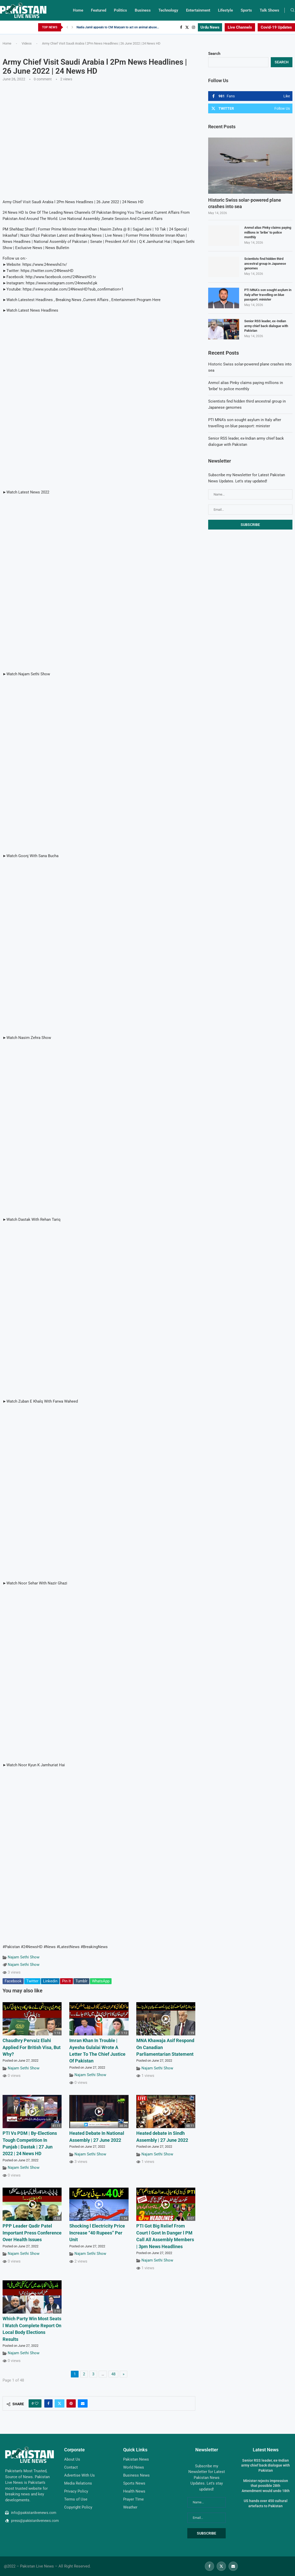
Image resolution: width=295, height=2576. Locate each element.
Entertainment (198, 10)
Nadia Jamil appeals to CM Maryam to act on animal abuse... (118, 27)
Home (78, 10)
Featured (98, 10)
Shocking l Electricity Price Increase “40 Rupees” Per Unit (97, 2232)
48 (113, 2374)
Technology (168, 10)
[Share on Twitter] (59, 2403)
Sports (246, 10)
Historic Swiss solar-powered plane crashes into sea (244, 203)
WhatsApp (100, 1981)
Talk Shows (269, 10)
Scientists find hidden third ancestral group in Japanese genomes (265, 263)
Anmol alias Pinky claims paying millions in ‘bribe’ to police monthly (267, 232)
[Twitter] (187, 27)
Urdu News (210, 27)
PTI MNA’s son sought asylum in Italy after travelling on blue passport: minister (267, 294)
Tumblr (81, 1981)
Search (214, 53)
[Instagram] (193, 27)
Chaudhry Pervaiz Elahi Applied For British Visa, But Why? (32, 2047)
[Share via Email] (83, 2403)
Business (143, 10)
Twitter (32, 1981)
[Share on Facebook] (48, 2403)
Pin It (66, 1981)
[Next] (72, 27)
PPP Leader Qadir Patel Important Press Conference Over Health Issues (32, 2232)
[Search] (292, 10)
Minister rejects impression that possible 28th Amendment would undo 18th (266, 2486)
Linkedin (50, 1981)
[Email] (233, 2566)
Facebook (13, 1981)
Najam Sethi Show (23, 1957)
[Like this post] (36, 2403)
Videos (27, 43)
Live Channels (240, 27)
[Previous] (67, 27)
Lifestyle (225, 10)
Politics (120, 10)
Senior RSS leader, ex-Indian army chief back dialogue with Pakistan (266, 325)
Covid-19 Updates (276, 27)
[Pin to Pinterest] (71, 2403)
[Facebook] (181, 27)
